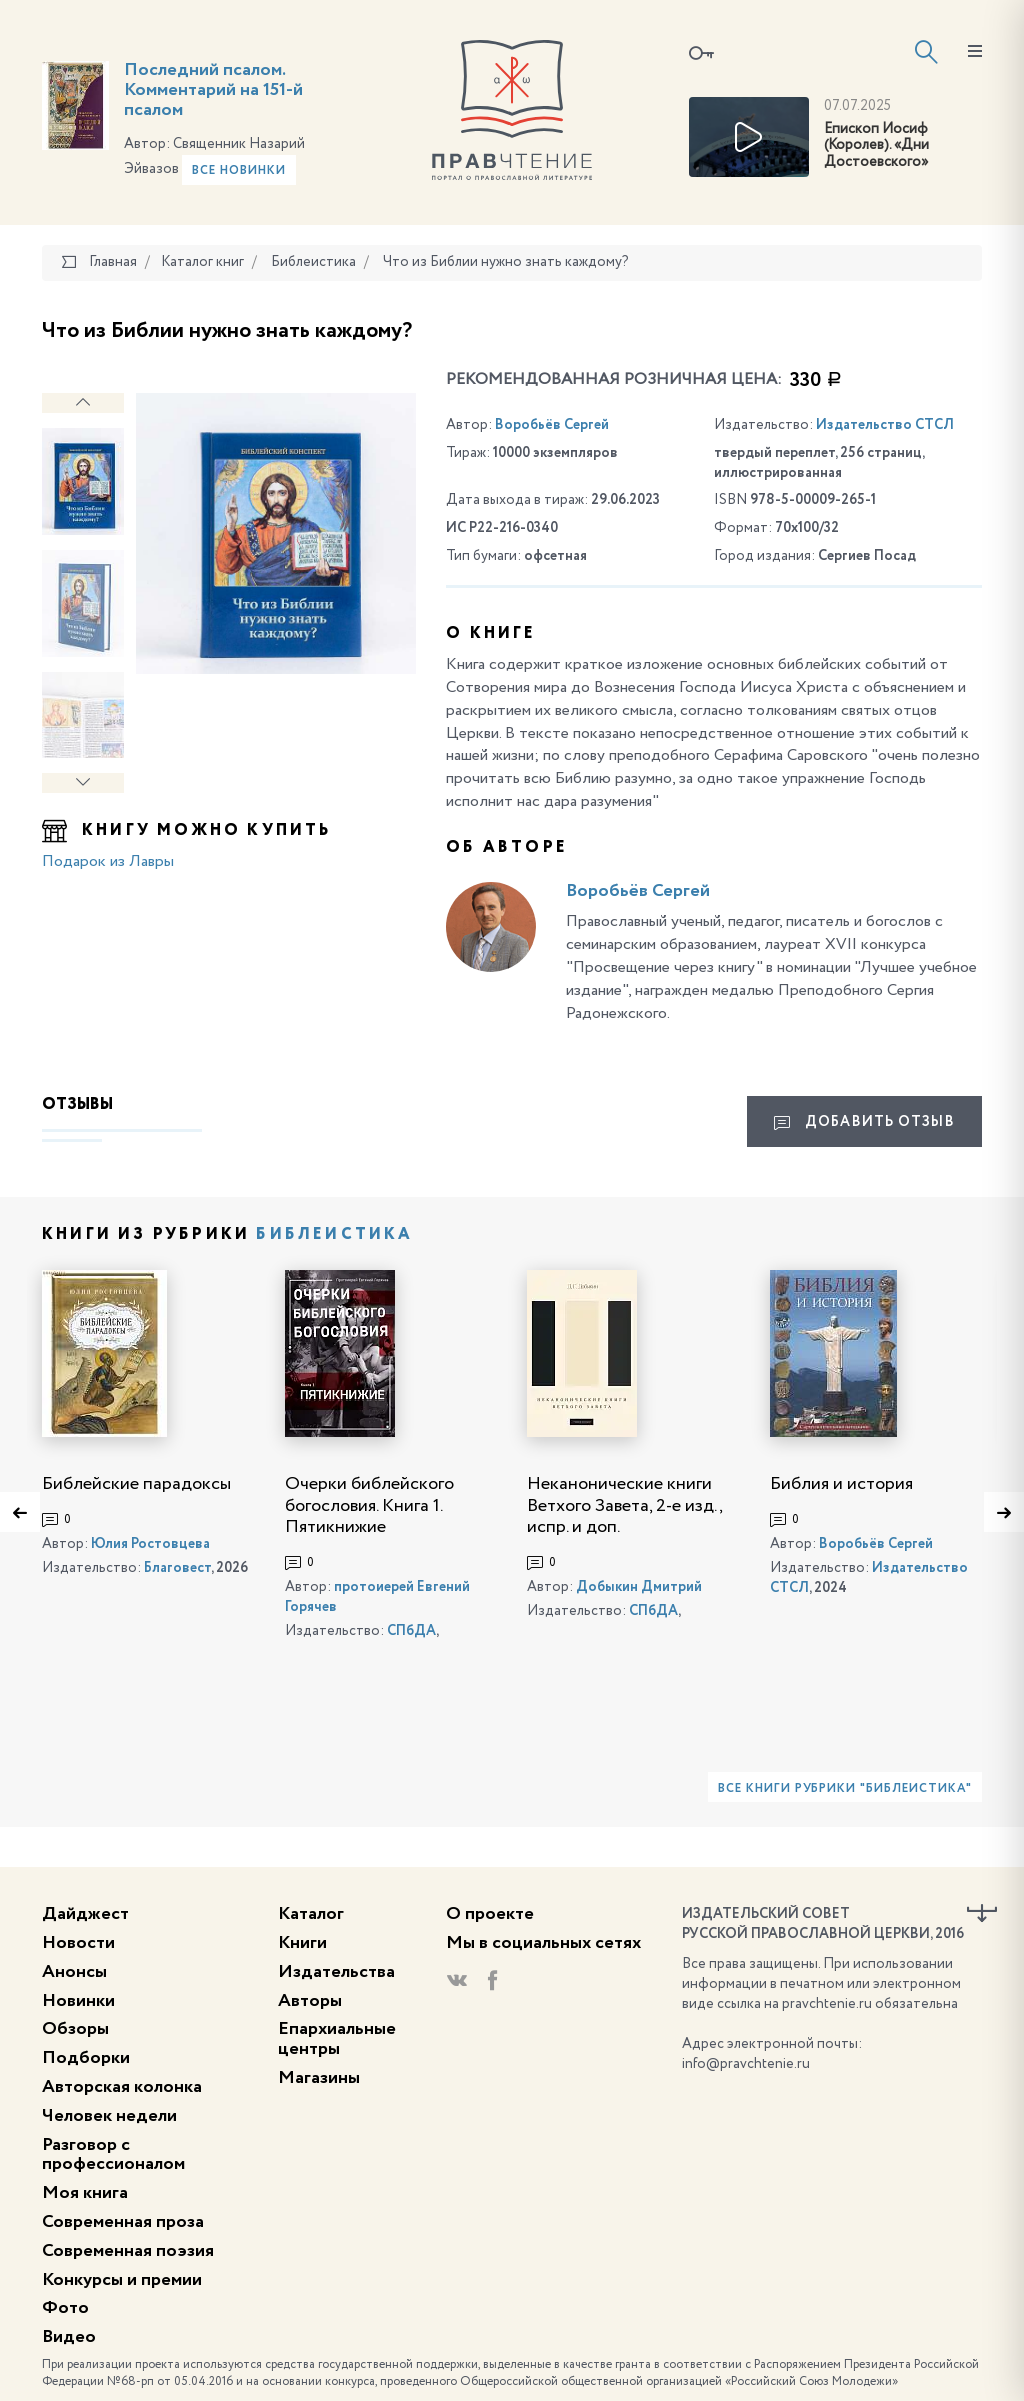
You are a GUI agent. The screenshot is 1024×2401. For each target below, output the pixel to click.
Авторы (310, 2001)
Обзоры (75, 2029)
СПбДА (411, 1631)
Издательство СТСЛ (885, 425)
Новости (78, 1943)
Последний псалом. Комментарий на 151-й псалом (213, 90)
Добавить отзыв (863, 1123)
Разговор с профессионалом (113, 2155)
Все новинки (239, 171)
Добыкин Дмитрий (639, 1587)
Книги (302, 1943)
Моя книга (85, 2193)
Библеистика (334, 1235)
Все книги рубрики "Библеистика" (845, 1789)
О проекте (490, 1914)
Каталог (311, 1914)
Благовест (177, 1568)
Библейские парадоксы (136, 1484)
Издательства (336, 1972)
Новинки (78, 2001)
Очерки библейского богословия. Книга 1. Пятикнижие (369, 1505)
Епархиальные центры (337, 2039)
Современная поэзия (128, 2251)
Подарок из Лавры (108, 862)
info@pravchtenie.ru (746, 2064)
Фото (65, 2308)
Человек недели (109, 2116)
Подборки (86, 2058)
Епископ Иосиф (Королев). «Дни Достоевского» (876, 146)
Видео (69, 2337)
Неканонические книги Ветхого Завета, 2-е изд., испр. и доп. (624, 1505)
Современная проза (123, 2222)
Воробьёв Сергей (552, 425)
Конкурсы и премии (122, 2280)
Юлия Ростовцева (150, 1544)
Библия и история (841, 1484)
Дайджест (85, 1914)
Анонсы (74, 1972)
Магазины (319, 2078)
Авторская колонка (122, 2087)
